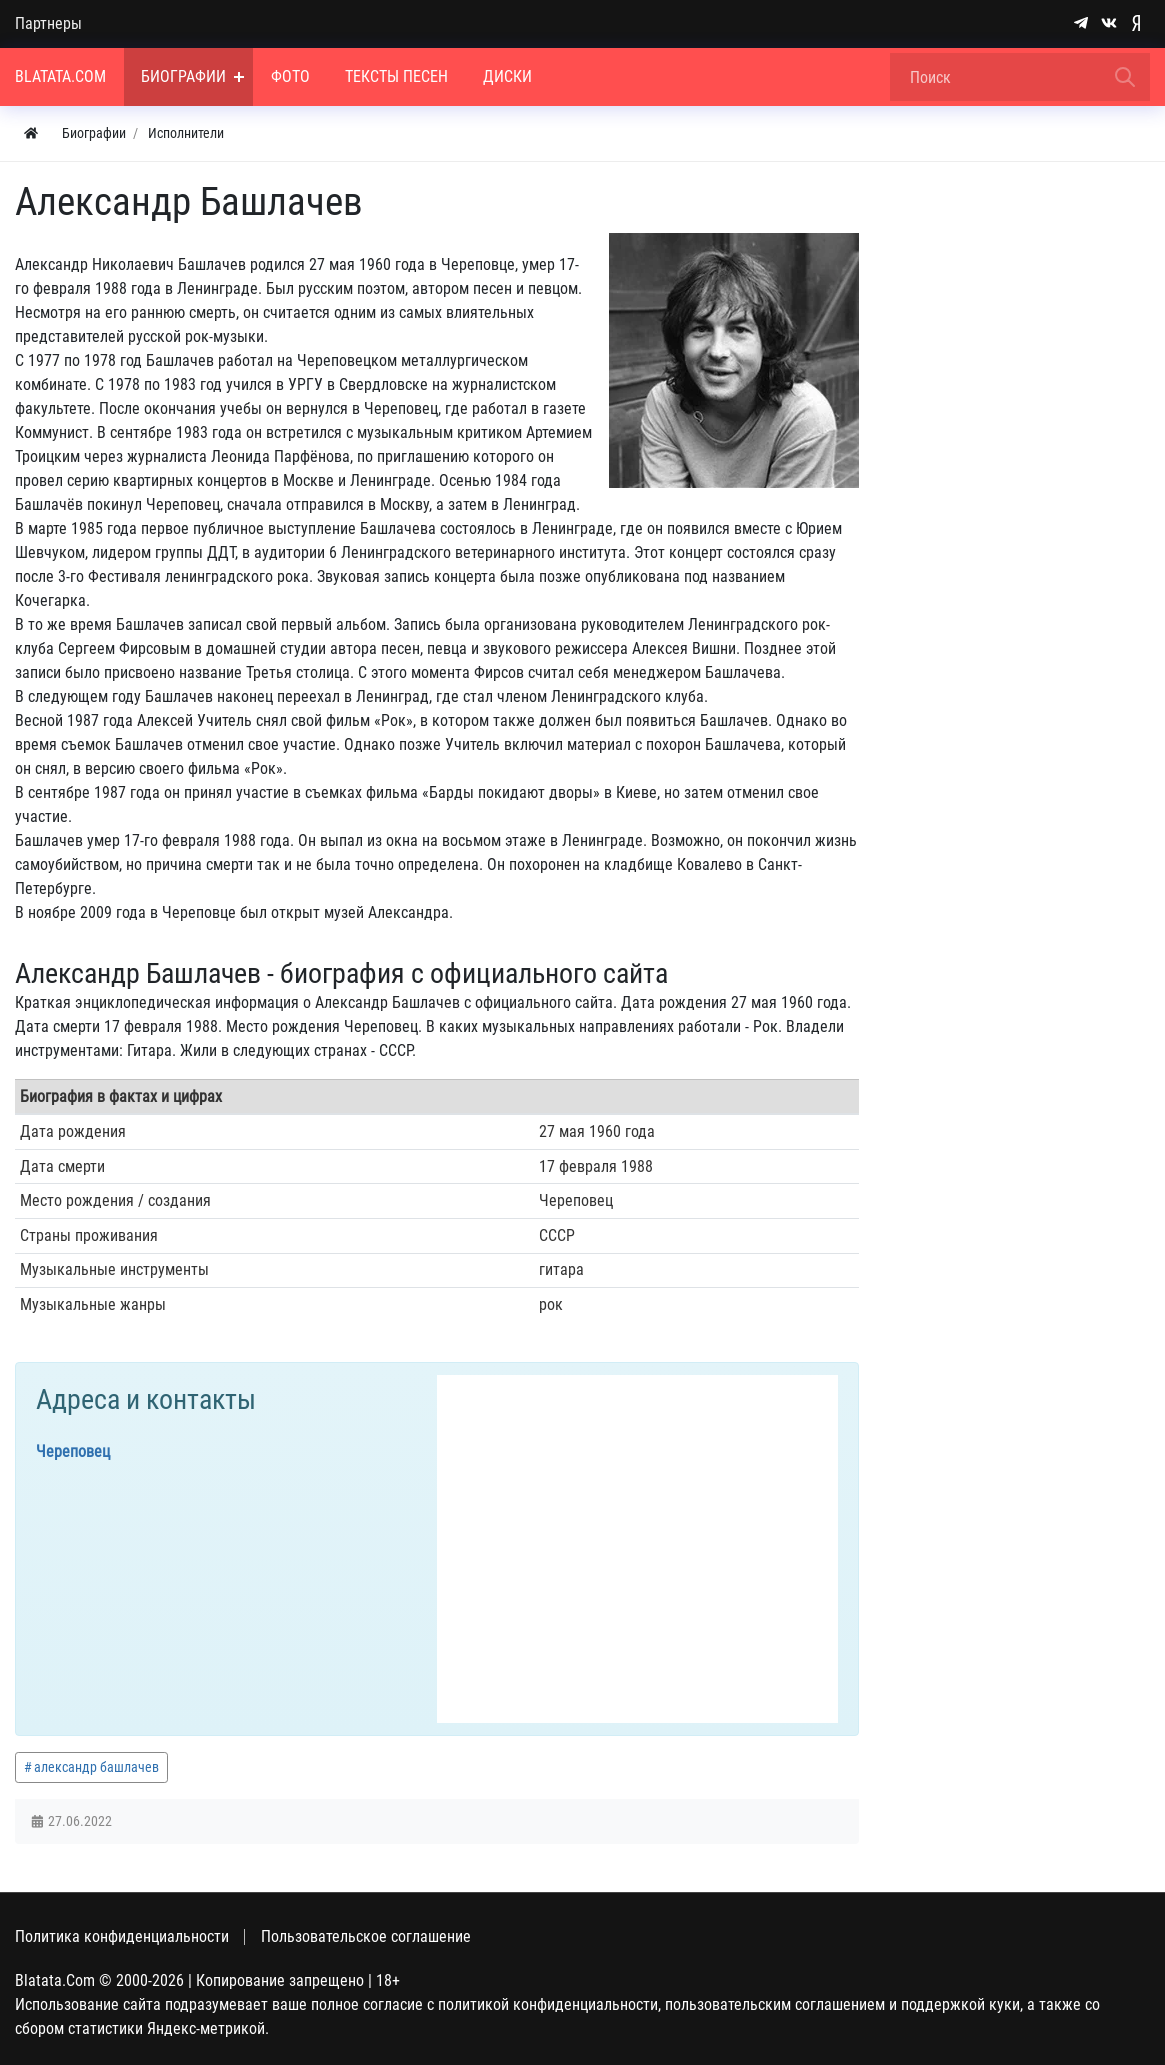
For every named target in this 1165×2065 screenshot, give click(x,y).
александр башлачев (96, 1767)
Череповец (73, 1451)
